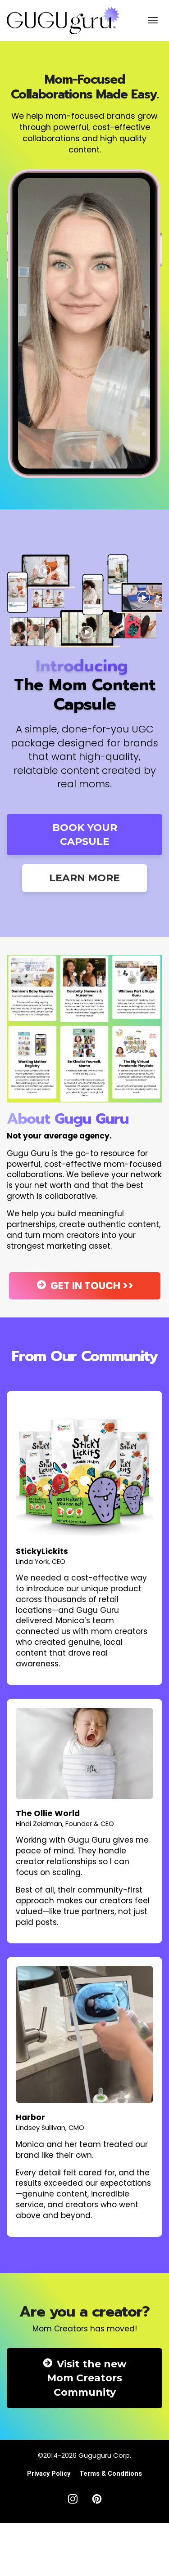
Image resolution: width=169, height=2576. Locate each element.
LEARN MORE (84, 878)
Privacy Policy (48, 2473)
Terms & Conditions (110, 2473)
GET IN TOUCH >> (84, 1286)
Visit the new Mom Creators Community (84, 2378)
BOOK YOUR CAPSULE (84, 834)
